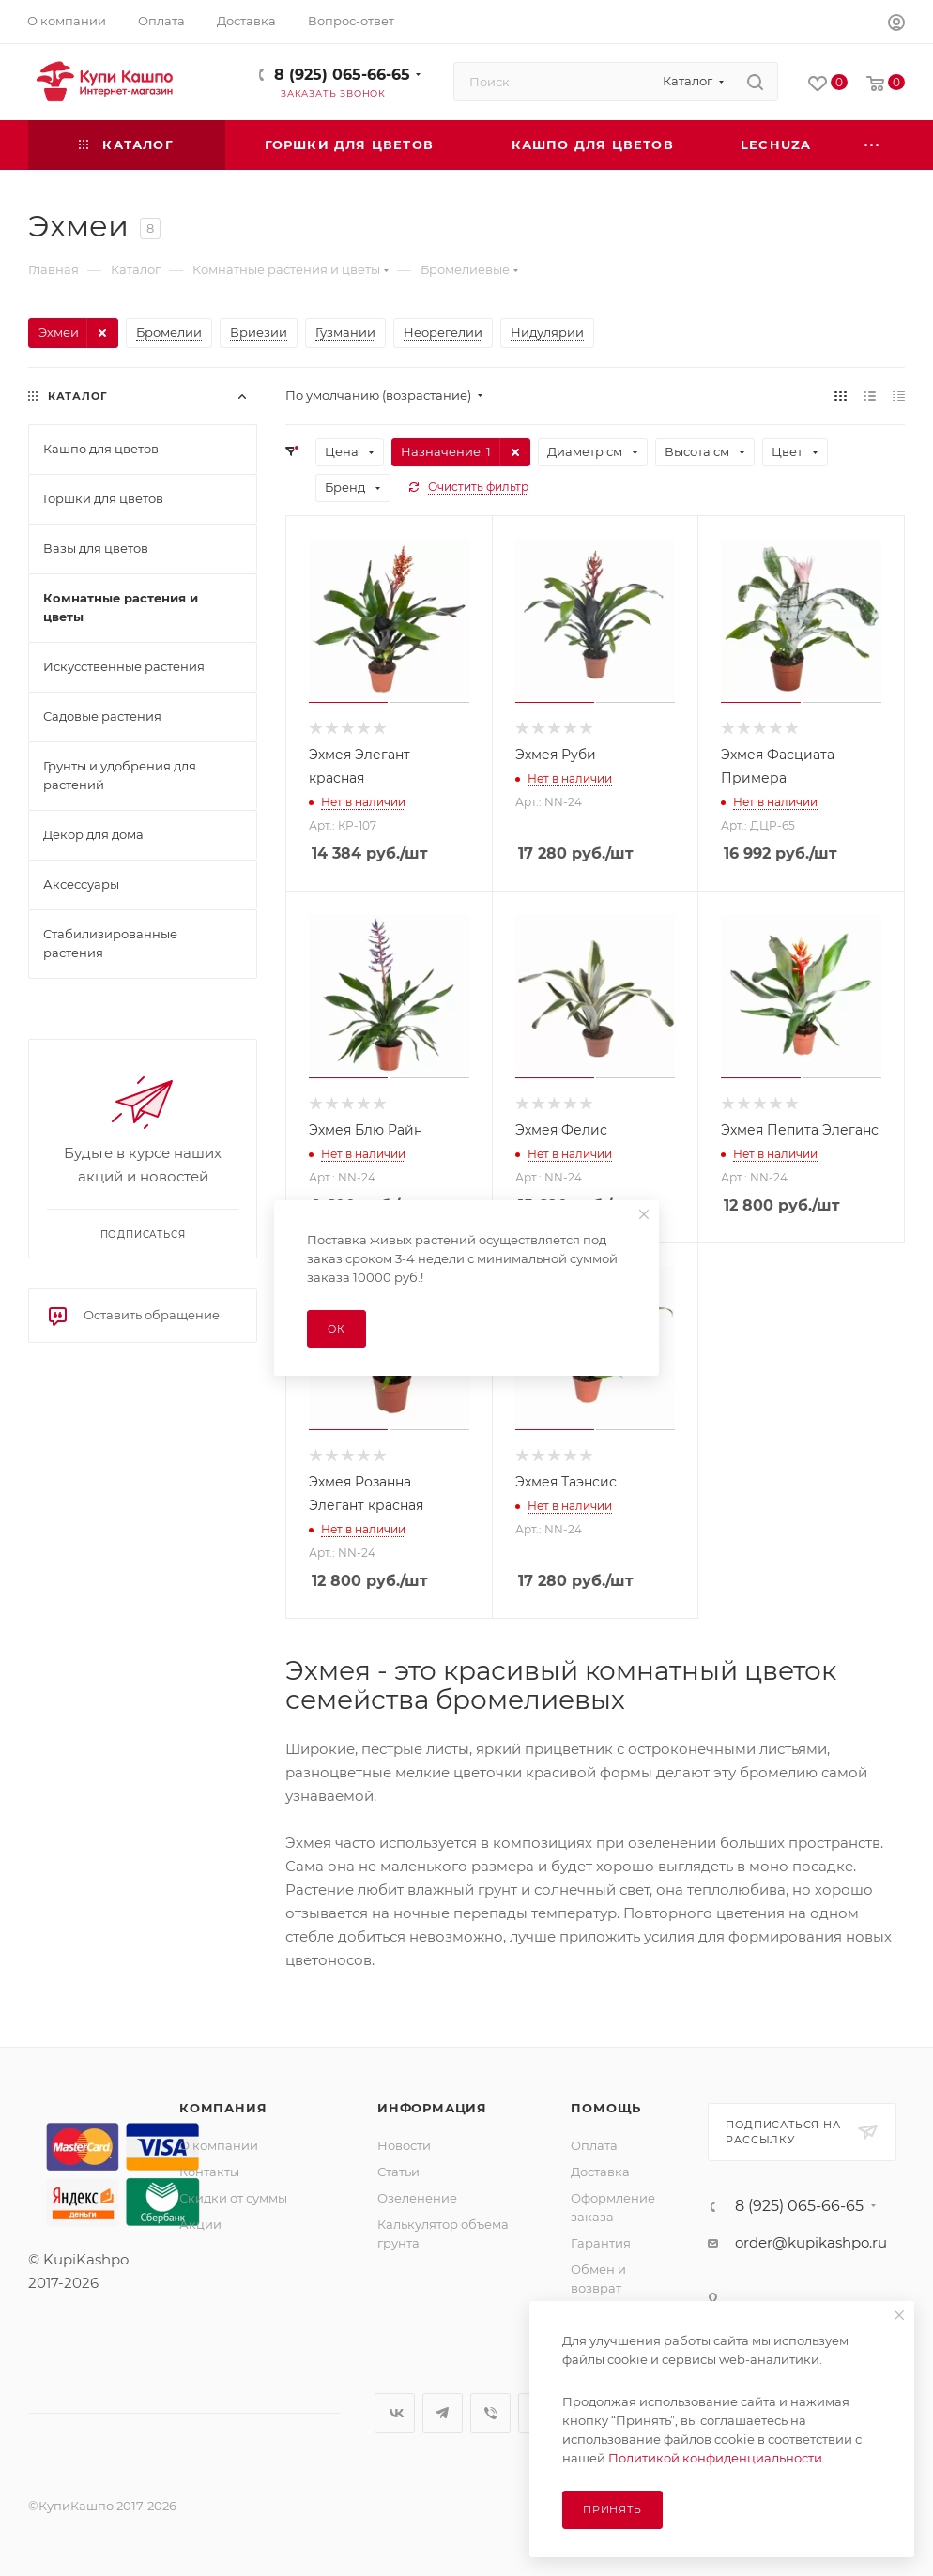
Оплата (594, 2145)
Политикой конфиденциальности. (716, 2457)
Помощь (606, 2107)
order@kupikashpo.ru (811, 2242)
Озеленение (417, 2197)
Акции (200, 2224)
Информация (432, 2107)
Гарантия (601, 2242)
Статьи (398, 2171)
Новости (404, 2145)
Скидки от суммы (233, 2197)
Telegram (442, 2413)
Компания (223, 2107)
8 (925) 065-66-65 (342, 75)
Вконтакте (395, 2413)
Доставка (600, 2171)
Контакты (209, 2171)
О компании (218, 2145)
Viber (490, 2413)
